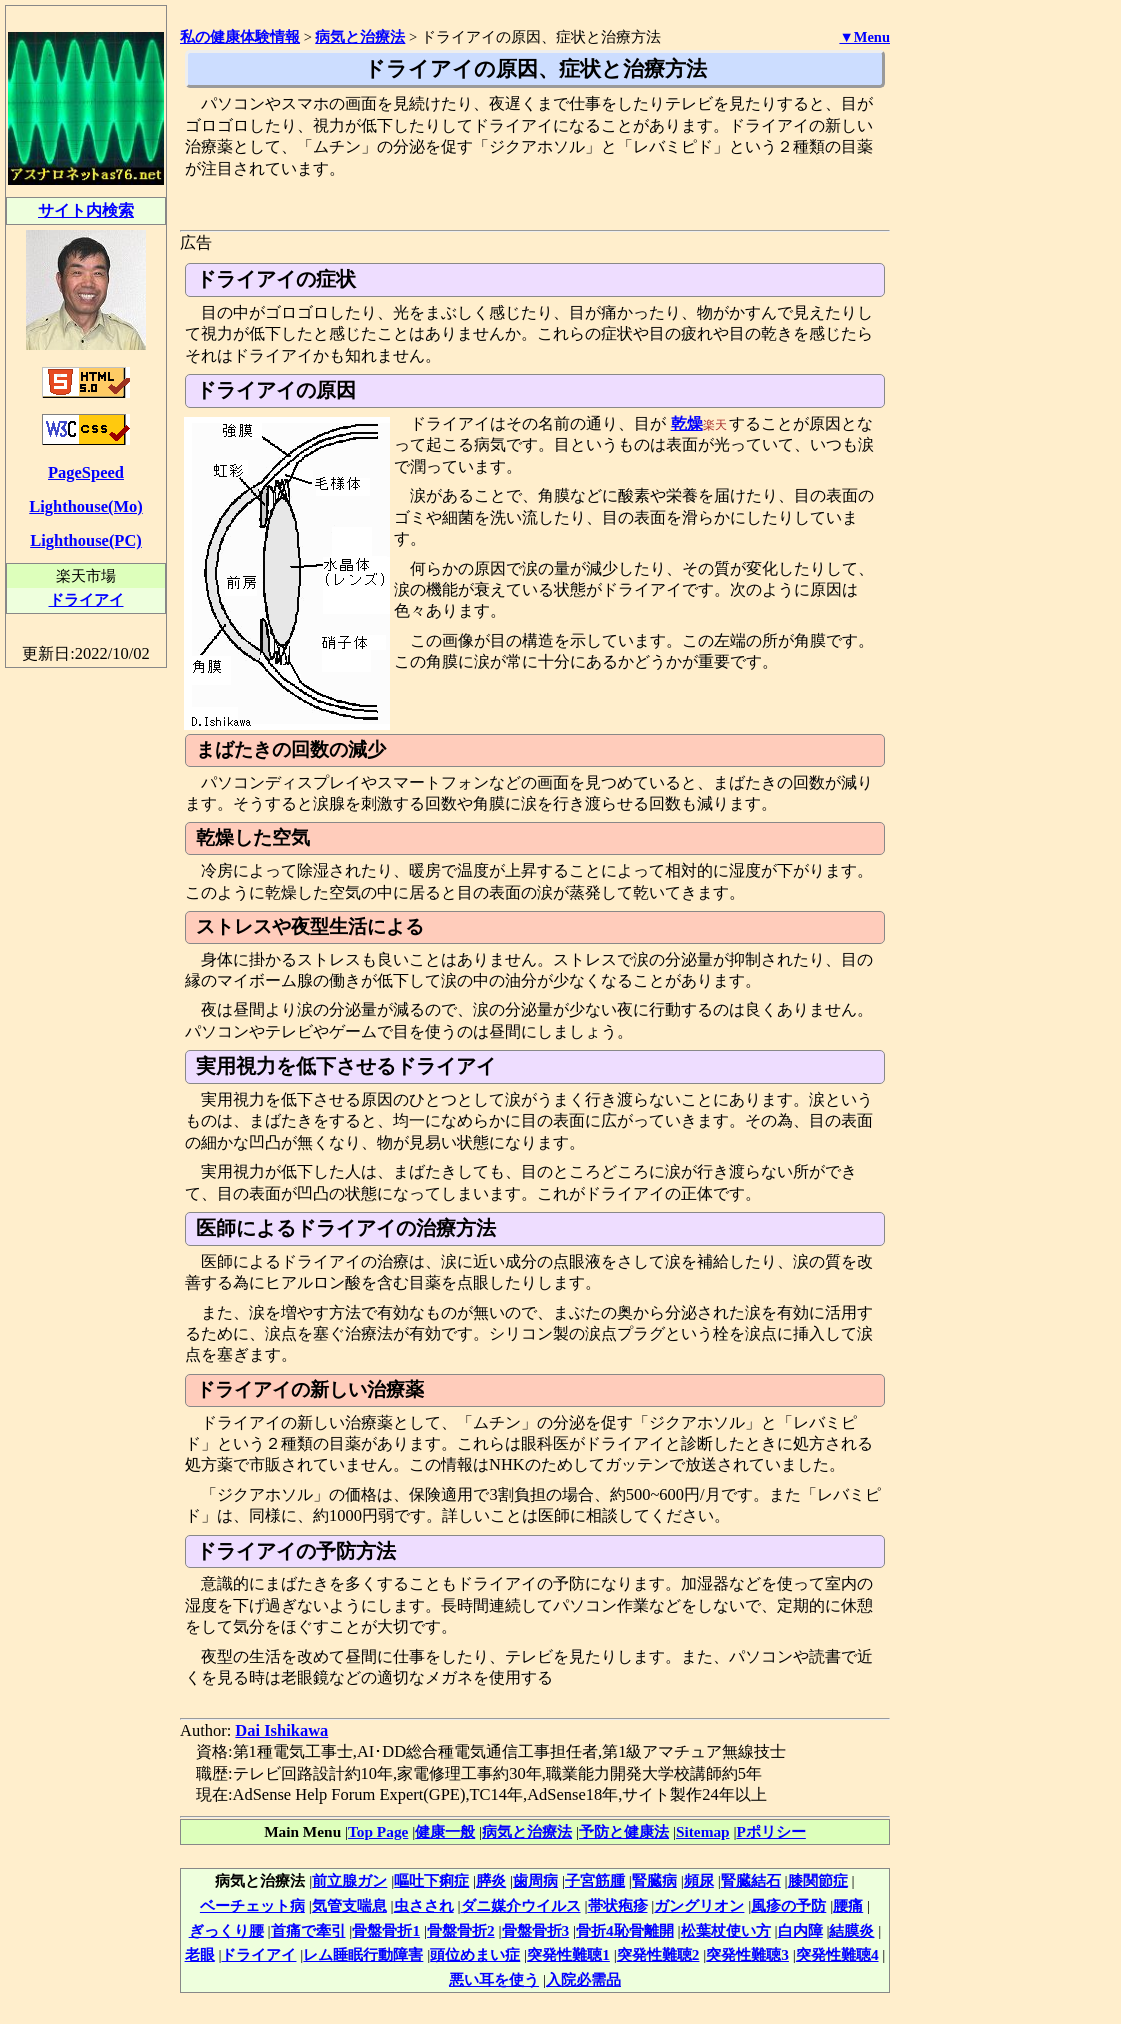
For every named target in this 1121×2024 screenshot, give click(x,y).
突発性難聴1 (568, 1954)
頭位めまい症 (475, 1954)
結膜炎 (851, 1930)
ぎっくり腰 (226, 1930)
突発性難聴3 (747, 1954)
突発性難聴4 (837, 1954)
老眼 (200, 1954)
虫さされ (424, 1905)
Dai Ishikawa (281, 1730)
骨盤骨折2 (461, 1930)
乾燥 (687, 423)
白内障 (800, 1930)
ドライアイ (258, 1954)
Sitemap (703, 1831)
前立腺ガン (349, 1880)
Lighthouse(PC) (86, 540)
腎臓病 (654, 1880)
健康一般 (445, 1831)
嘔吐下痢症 (431, 1880)
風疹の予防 (788, 1905)
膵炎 (491, 1880)
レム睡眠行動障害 (363, 1954)
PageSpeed (86, 472)
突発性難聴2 (658, 1954)
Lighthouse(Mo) (85, 506)
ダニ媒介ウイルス (521, 1905)
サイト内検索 (86, 210)
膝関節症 (818, 1880)
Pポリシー (770, 1831)
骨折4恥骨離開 (625, 1930)
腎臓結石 (751, 1880)
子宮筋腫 (595, 1880)
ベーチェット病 (252, 1905)
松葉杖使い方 (726, 1930)
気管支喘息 (349, 1905)
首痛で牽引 (308, 1930)
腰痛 (848, 1905)
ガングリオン (699, 1905)
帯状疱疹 (618, 1905)
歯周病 (535, 1880)
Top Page (378, 1831)
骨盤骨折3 (536, 1930)
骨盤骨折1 (386, 1930)
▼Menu (864, 37)
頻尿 (699, 1880)
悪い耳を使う (494, 1979)
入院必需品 (583, 1979)
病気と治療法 (527, 1831)
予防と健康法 (624, 1831)
